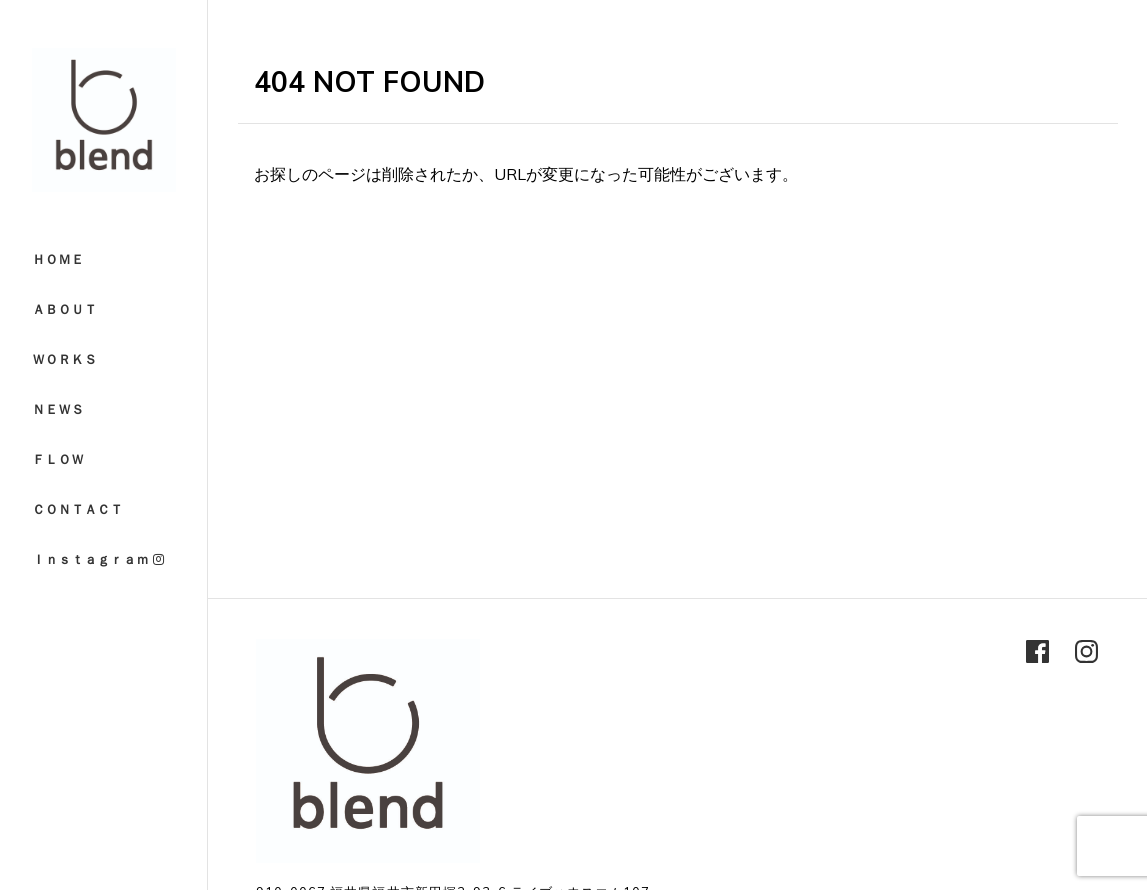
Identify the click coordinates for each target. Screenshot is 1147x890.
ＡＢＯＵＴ (64, 309)
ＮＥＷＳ (58, 409)
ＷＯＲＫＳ (64, 359)
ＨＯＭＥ (58, 259)
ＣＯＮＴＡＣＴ (77, 509)
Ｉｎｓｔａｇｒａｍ (98, 559)
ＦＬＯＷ (58, 459)
